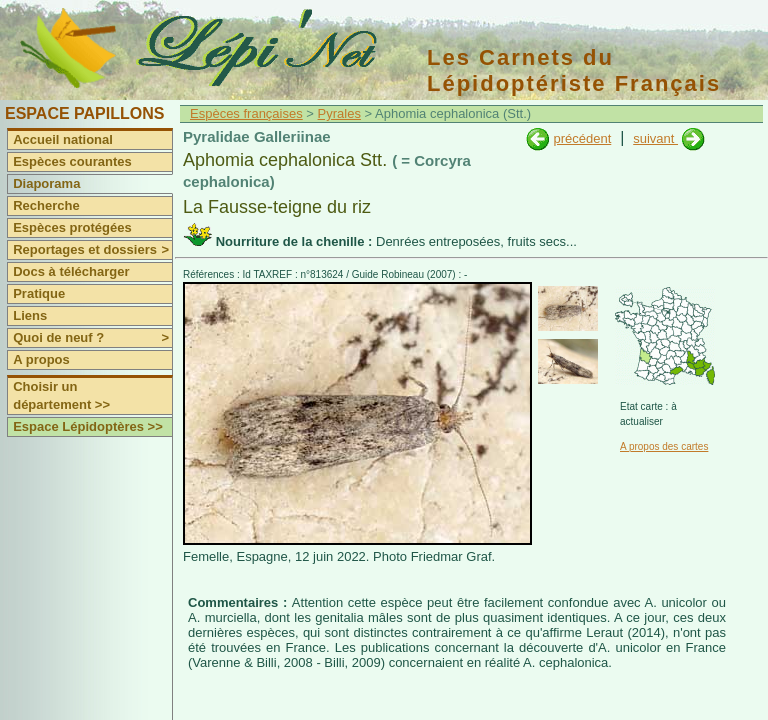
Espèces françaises (246, 113)
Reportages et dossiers (92, 250)
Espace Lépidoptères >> (88, 426)
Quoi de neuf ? (92, 338)
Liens (30, 315)
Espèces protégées (72, 227)
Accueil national (63, 139)
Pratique (39, 293)
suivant (655, 138)
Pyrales (339, 113)
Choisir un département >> (61, 395)
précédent (582, 138)
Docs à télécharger (71, 271)
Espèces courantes (72, 161)
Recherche (46, 205)
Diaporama (46, 183)
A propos (41, 359)
